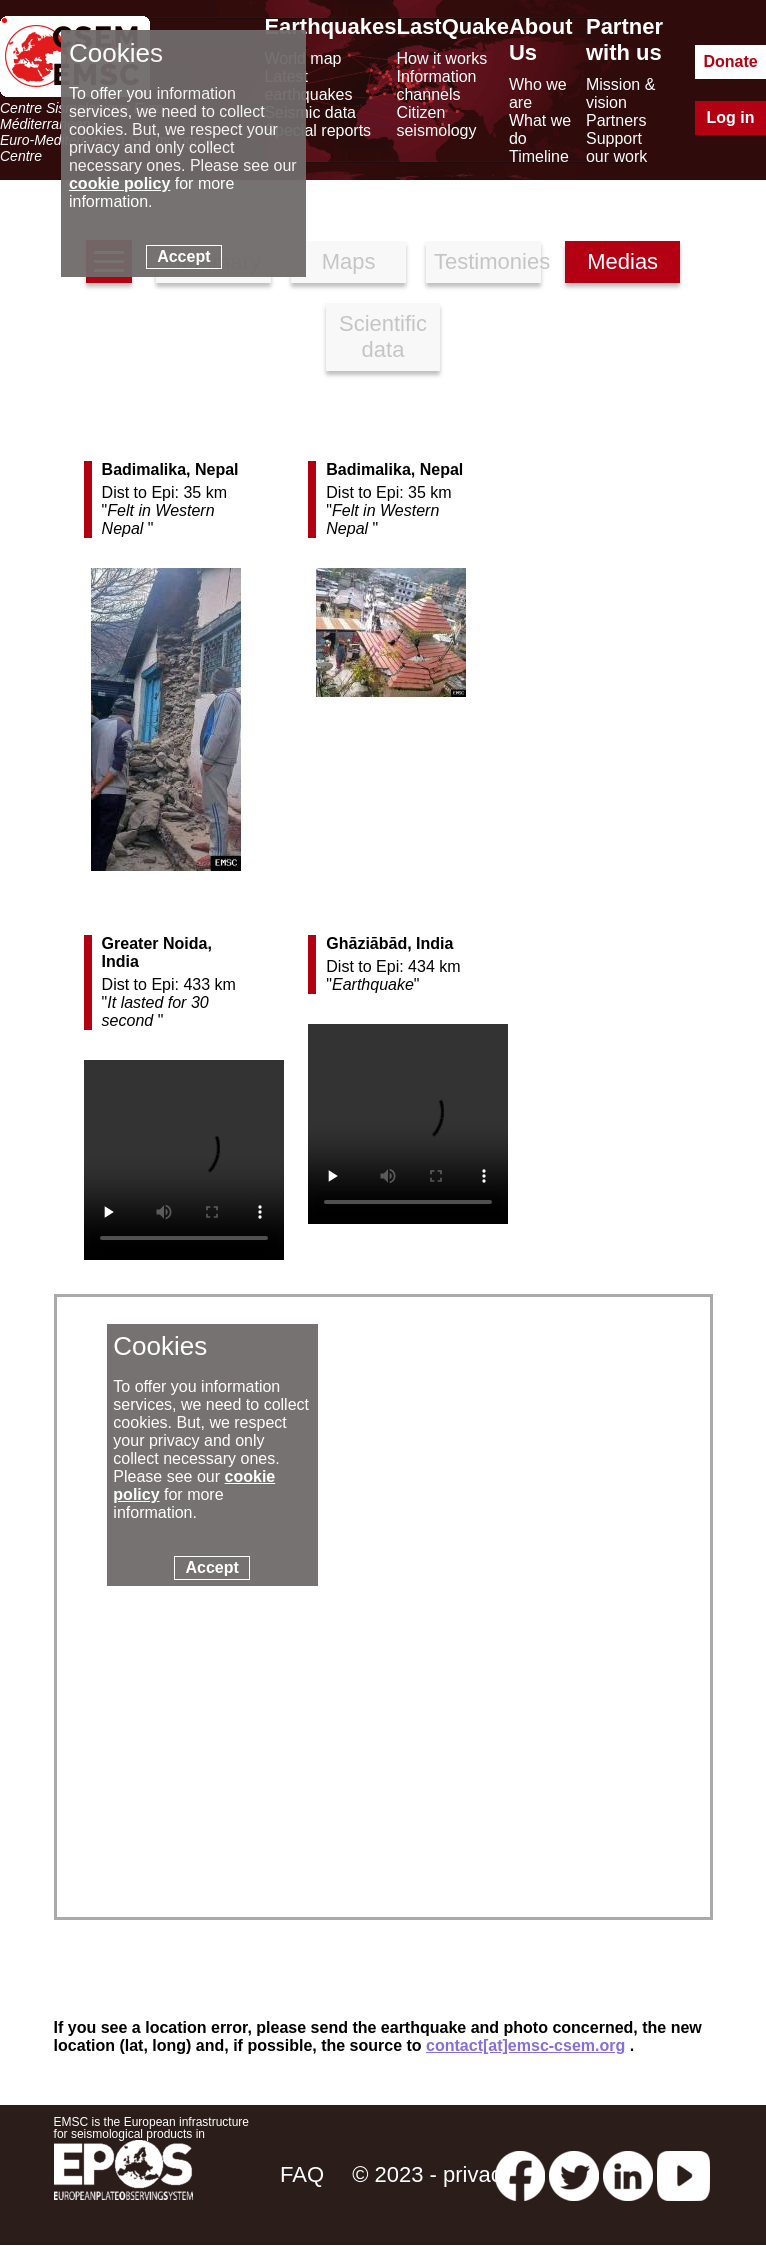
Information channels (436, 85)
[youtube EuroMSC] (683, 2174)
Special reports (317, 130)
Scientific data (383, 336)
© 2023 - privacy (432, 2174)
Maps (349, 261)
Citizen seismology (436, 121)
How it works (441, 58)
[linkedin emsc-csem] (628, 2174)
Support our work (616, 147)
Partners (616, 120)
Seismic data (310, 112)
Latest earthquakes (308, 85)
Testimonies (487, 261)
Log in (731, 117)
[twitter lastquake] (574, 2174)
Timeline (539, 156)
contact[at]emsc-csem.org (525, 2045)
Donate (730, 61)
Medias (622, 261)
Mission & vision (620, 93)
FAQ (302, 2174)
